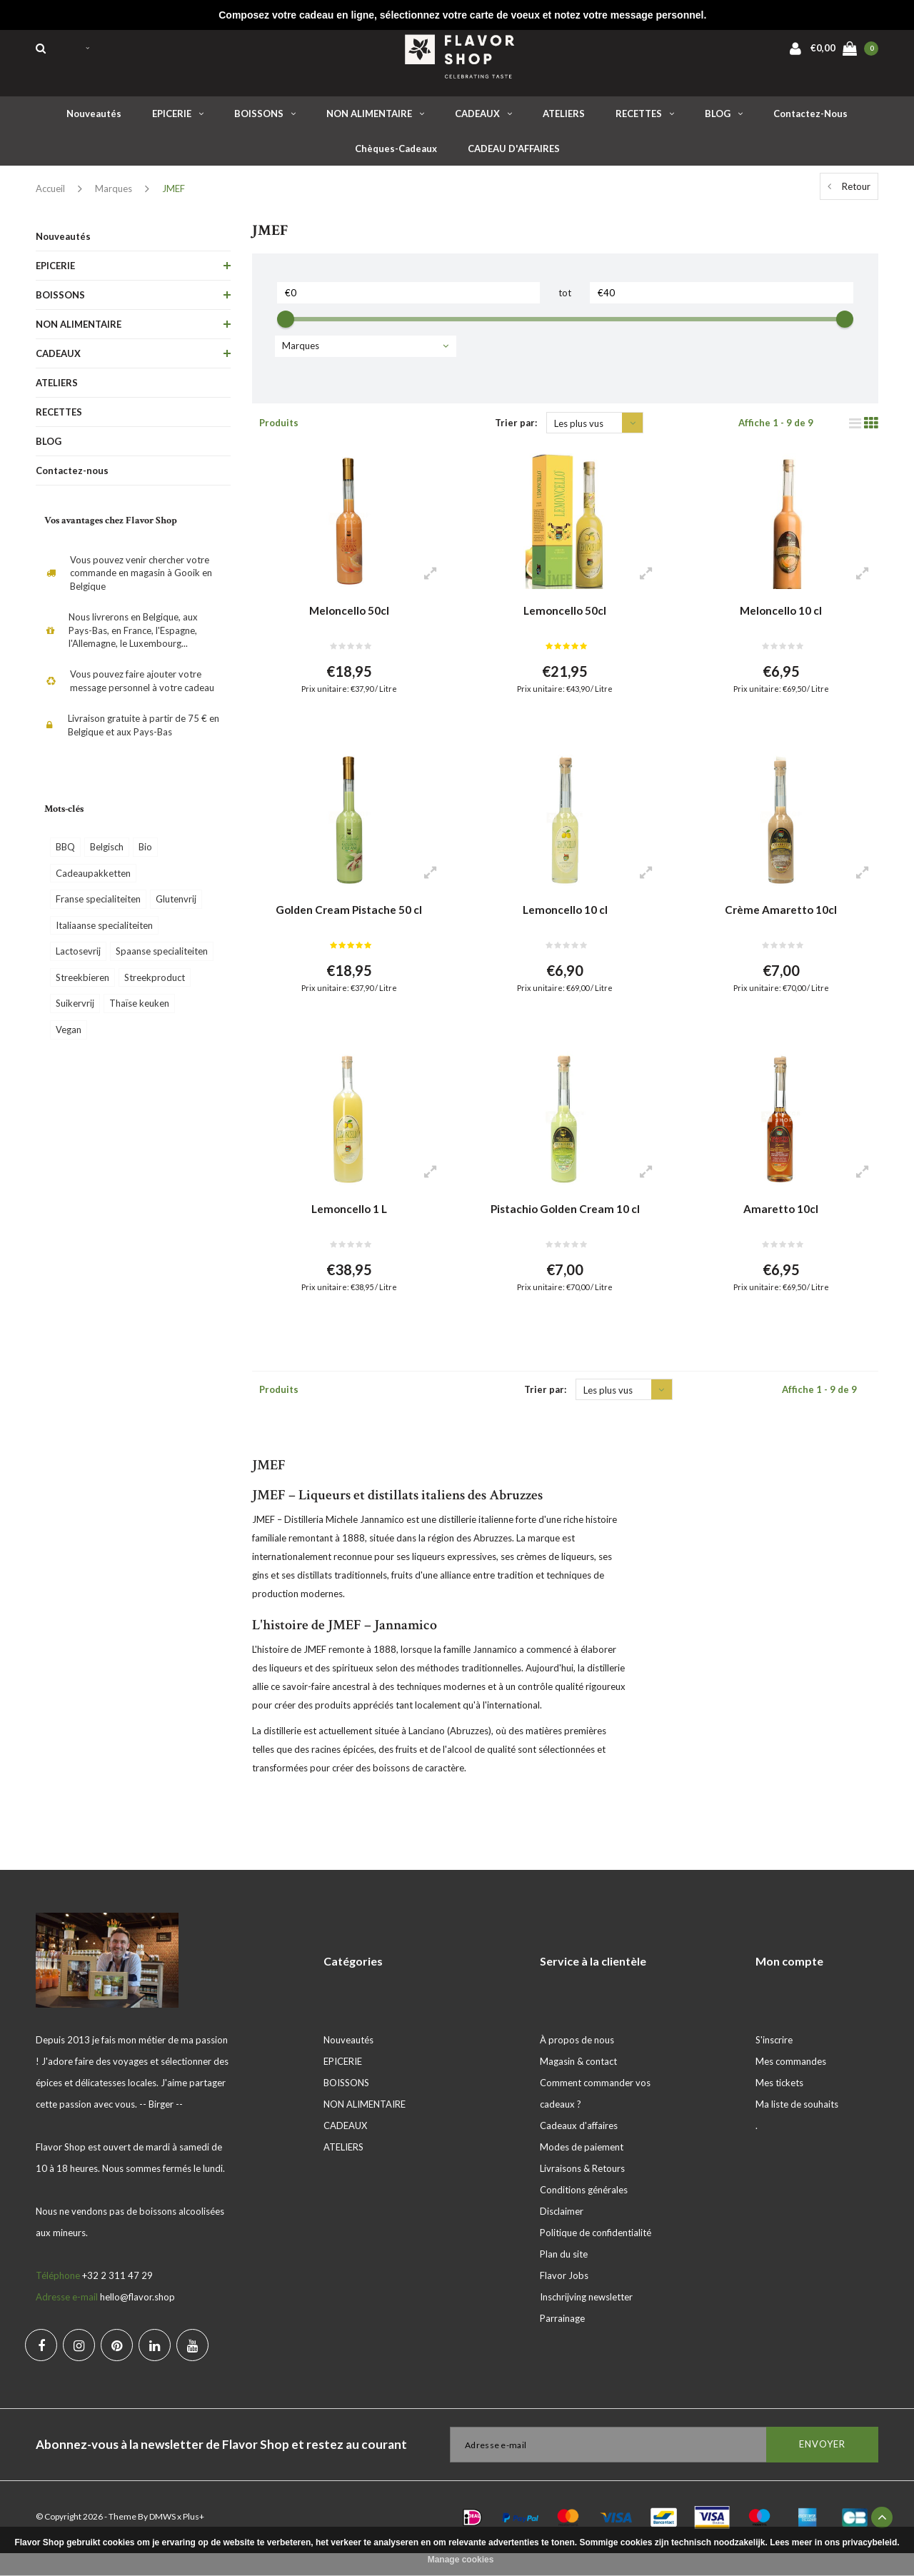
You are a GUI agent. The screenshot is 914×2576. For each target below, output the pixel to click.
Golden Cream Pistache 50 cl (349, 922)
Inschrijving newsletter (586, 2319)
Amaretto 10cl (781, 1226)
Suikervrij (75, 1010)
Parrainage (562, 2341)
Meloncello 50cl (349, 618)
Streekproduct (154, 984)
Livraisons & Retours (582, 2191)
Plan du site (564, 2277)
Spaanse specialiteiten (162, 958)
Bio (145, 854)
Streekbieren (82, 984)
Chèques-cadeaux (396, 155)
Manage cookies (461, 2560)
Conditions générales (584, 2212)
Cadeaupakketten (93, 880)
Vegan (68, 1036)
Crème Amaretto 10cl (781, 922)
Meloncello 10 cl (781, 618)
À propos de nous (577, 2062)
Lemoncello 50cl (565, 618)
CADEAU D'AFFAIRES (514, 155)
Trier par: (516, 430)
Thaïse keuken (139, 1010)
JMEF (173, 195)
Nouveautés (93, 120)
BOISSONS (265, 120)
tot (564, 300)
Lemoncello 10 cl (564, 922)
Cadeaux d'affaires (579, 2148)
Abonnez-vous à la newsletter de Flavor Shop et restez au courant (221, 2467)
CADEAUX (483, 120)
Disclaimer (561, 2234)
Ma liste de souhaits (796, 2127)
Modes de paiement (581, 2169)
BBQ (65, 854)
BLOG (724, 120)
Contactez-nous (810, 120)
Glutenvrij (176, 906)
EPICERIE (178, 120)
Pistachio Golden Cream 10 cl (565, 1226)
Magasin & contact (578, 2084)
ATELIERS (564, 120)
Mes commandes (790, 2084)
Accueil (50, 195)
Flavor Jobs (564, 2298)
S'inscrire (774, 2062)
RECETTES (645, 120)
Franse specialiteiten (98, 906)
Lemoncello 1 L (349, 1226)
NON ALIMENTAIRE (375, 120)
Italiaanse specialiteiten (104, 932)
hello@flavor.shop (137, 2319)
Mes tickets (779, 2105)
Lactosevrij (78, 958)
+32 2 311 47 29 (117, 2298)
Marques (113, 195)
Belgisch (107, 854)
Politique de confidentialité (595, 2255)
